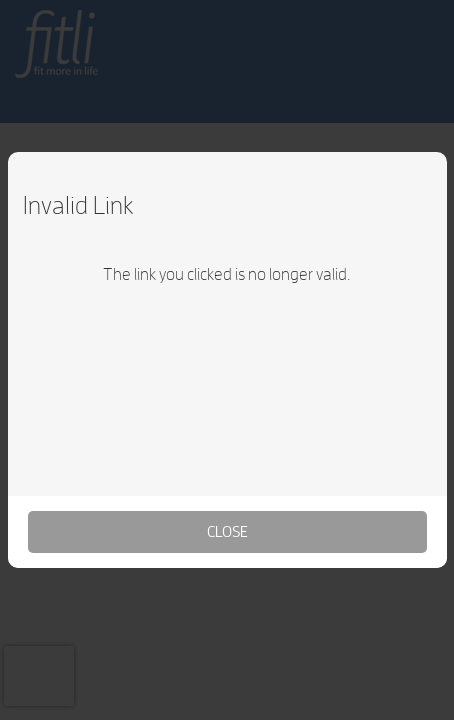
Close (227, 531)
